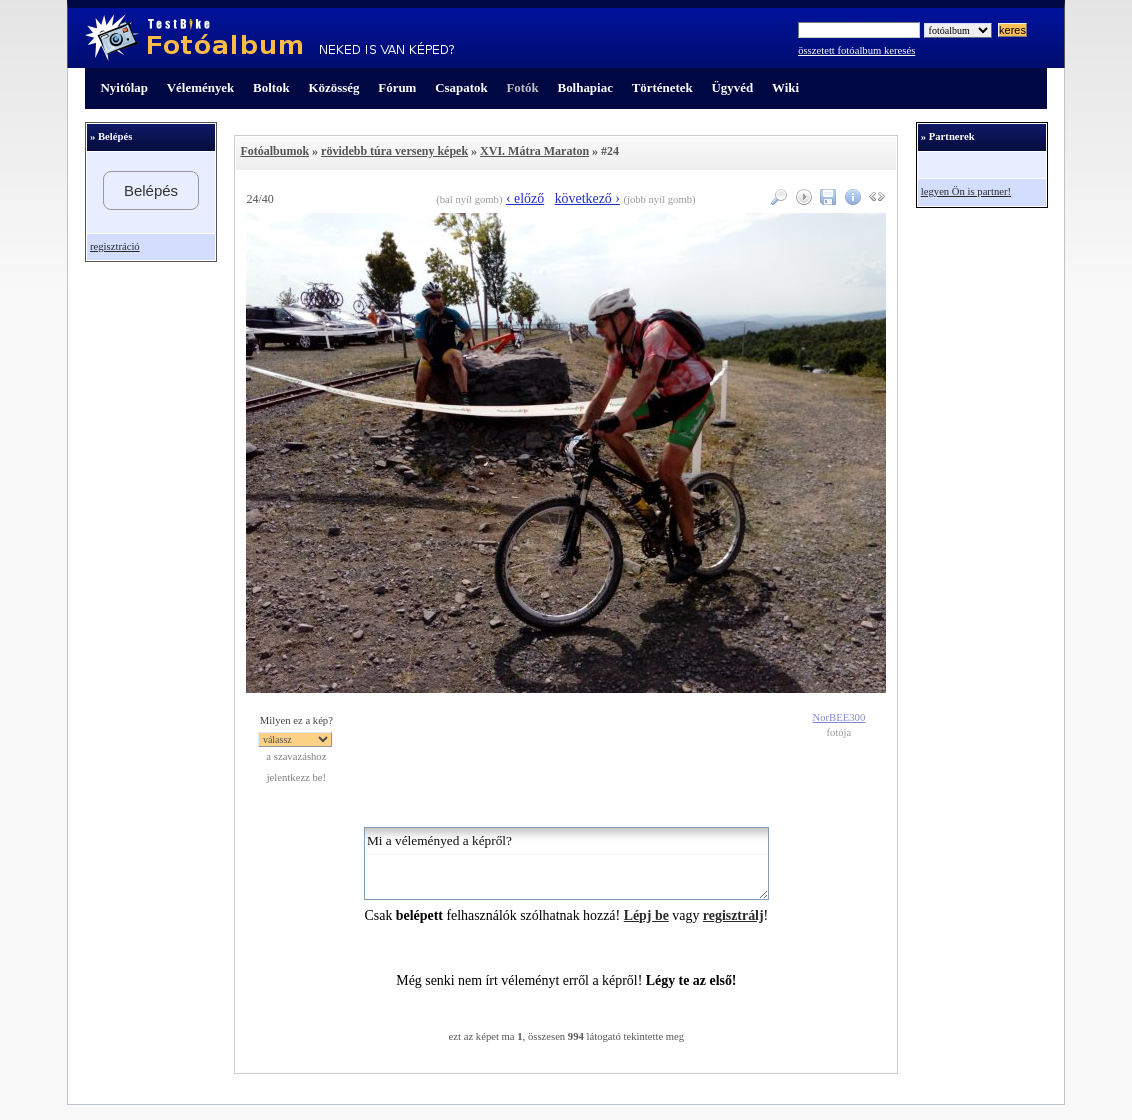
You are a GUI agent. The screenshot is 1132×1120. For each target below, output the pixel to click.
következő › (587, 198)
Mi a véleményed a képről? (566, 863)
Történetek (662, 87)
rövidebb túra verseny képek (394, 151)
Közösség (334, 87)
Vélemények (201, 87)
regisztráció (115, 246)
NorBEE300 (839, 717)
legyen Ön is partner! (966, 191)
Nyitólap (124, 87)
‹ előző (525, 198)
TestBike (269, 38)
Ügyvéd (732, 87)
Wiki (785, 87)
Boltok (271, 87)
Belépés (151, 190)
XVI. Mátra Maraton (534, 151)
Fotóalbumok (274, 151)
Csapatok (461, 87)
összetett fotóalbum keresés (856, 50)
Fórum (397, 87)
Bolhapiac (585, 87)
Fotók (522, 87)
